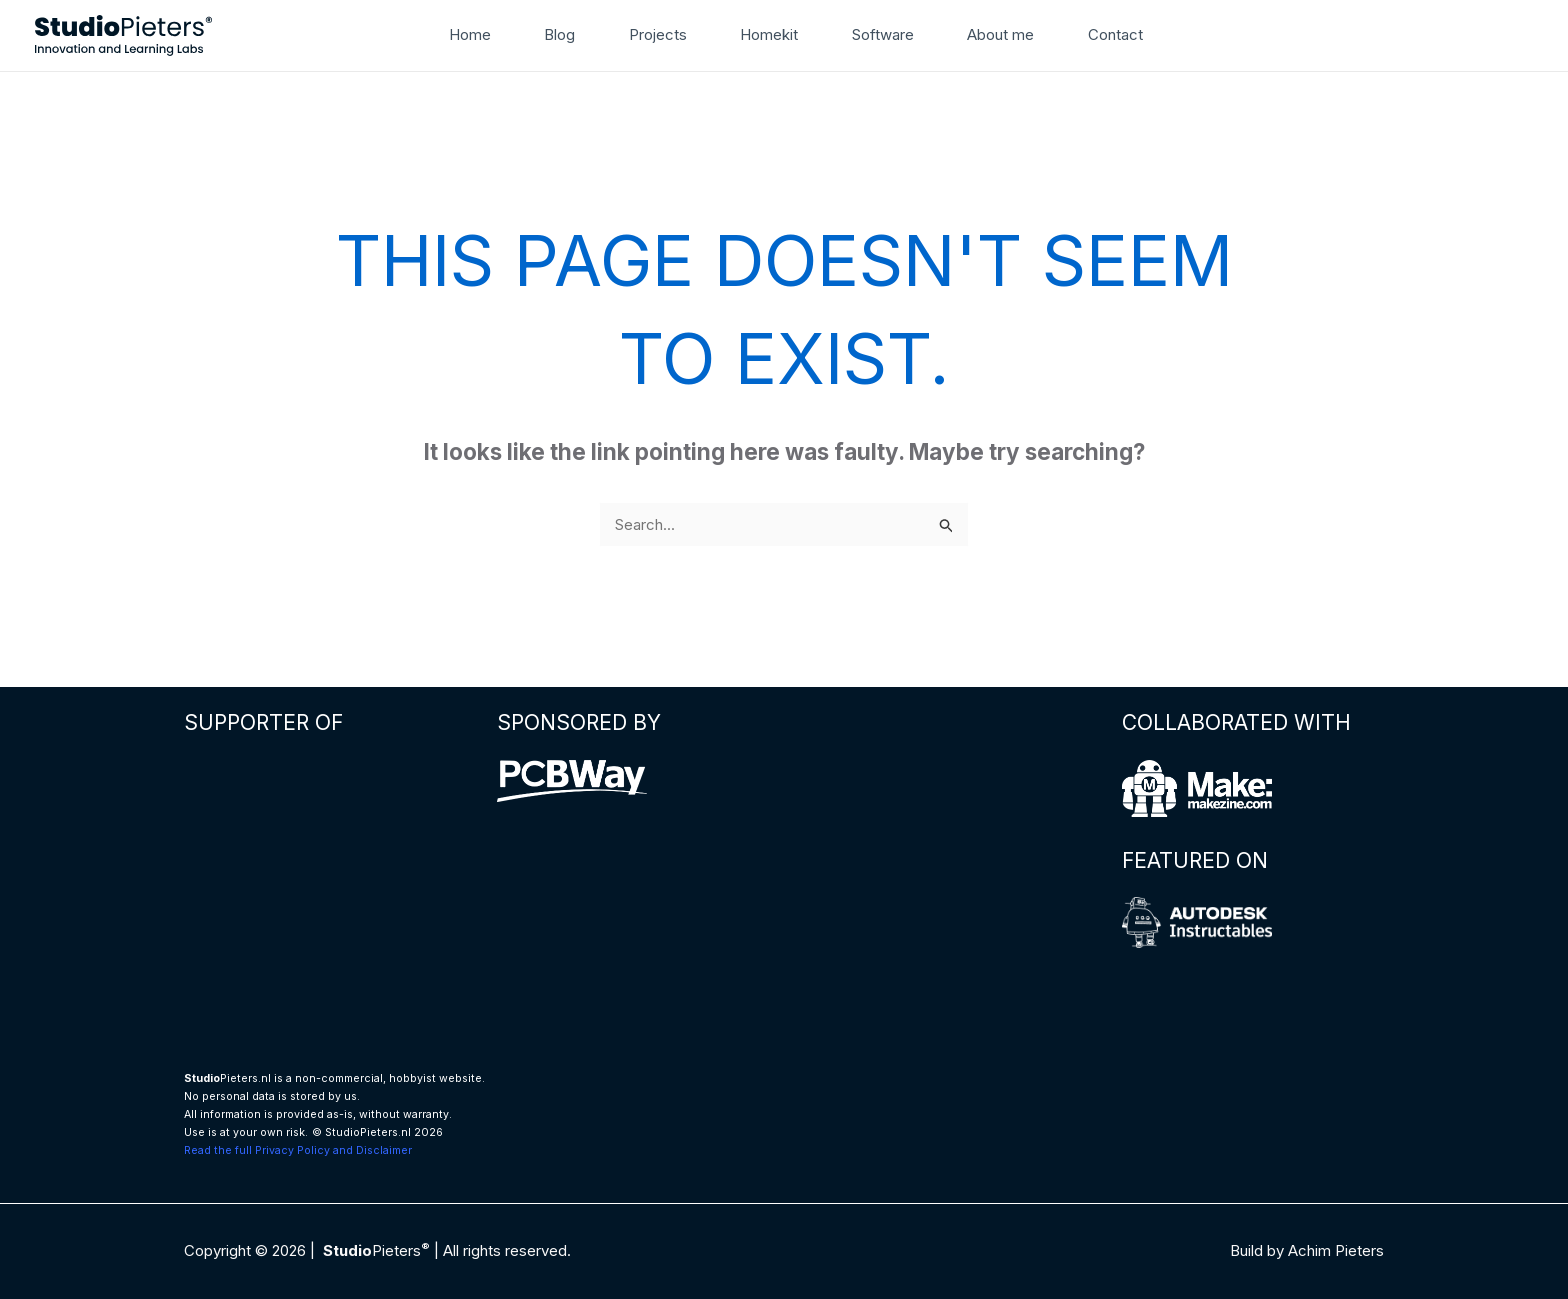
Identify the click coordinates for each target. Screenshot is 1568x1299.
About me (1000, 34)
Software (883, 34)
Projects (658, 34)
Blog (559, 34)
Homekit (769, 34)
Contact (1115, 34)
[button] (1185, 35)
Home (470, 34)
